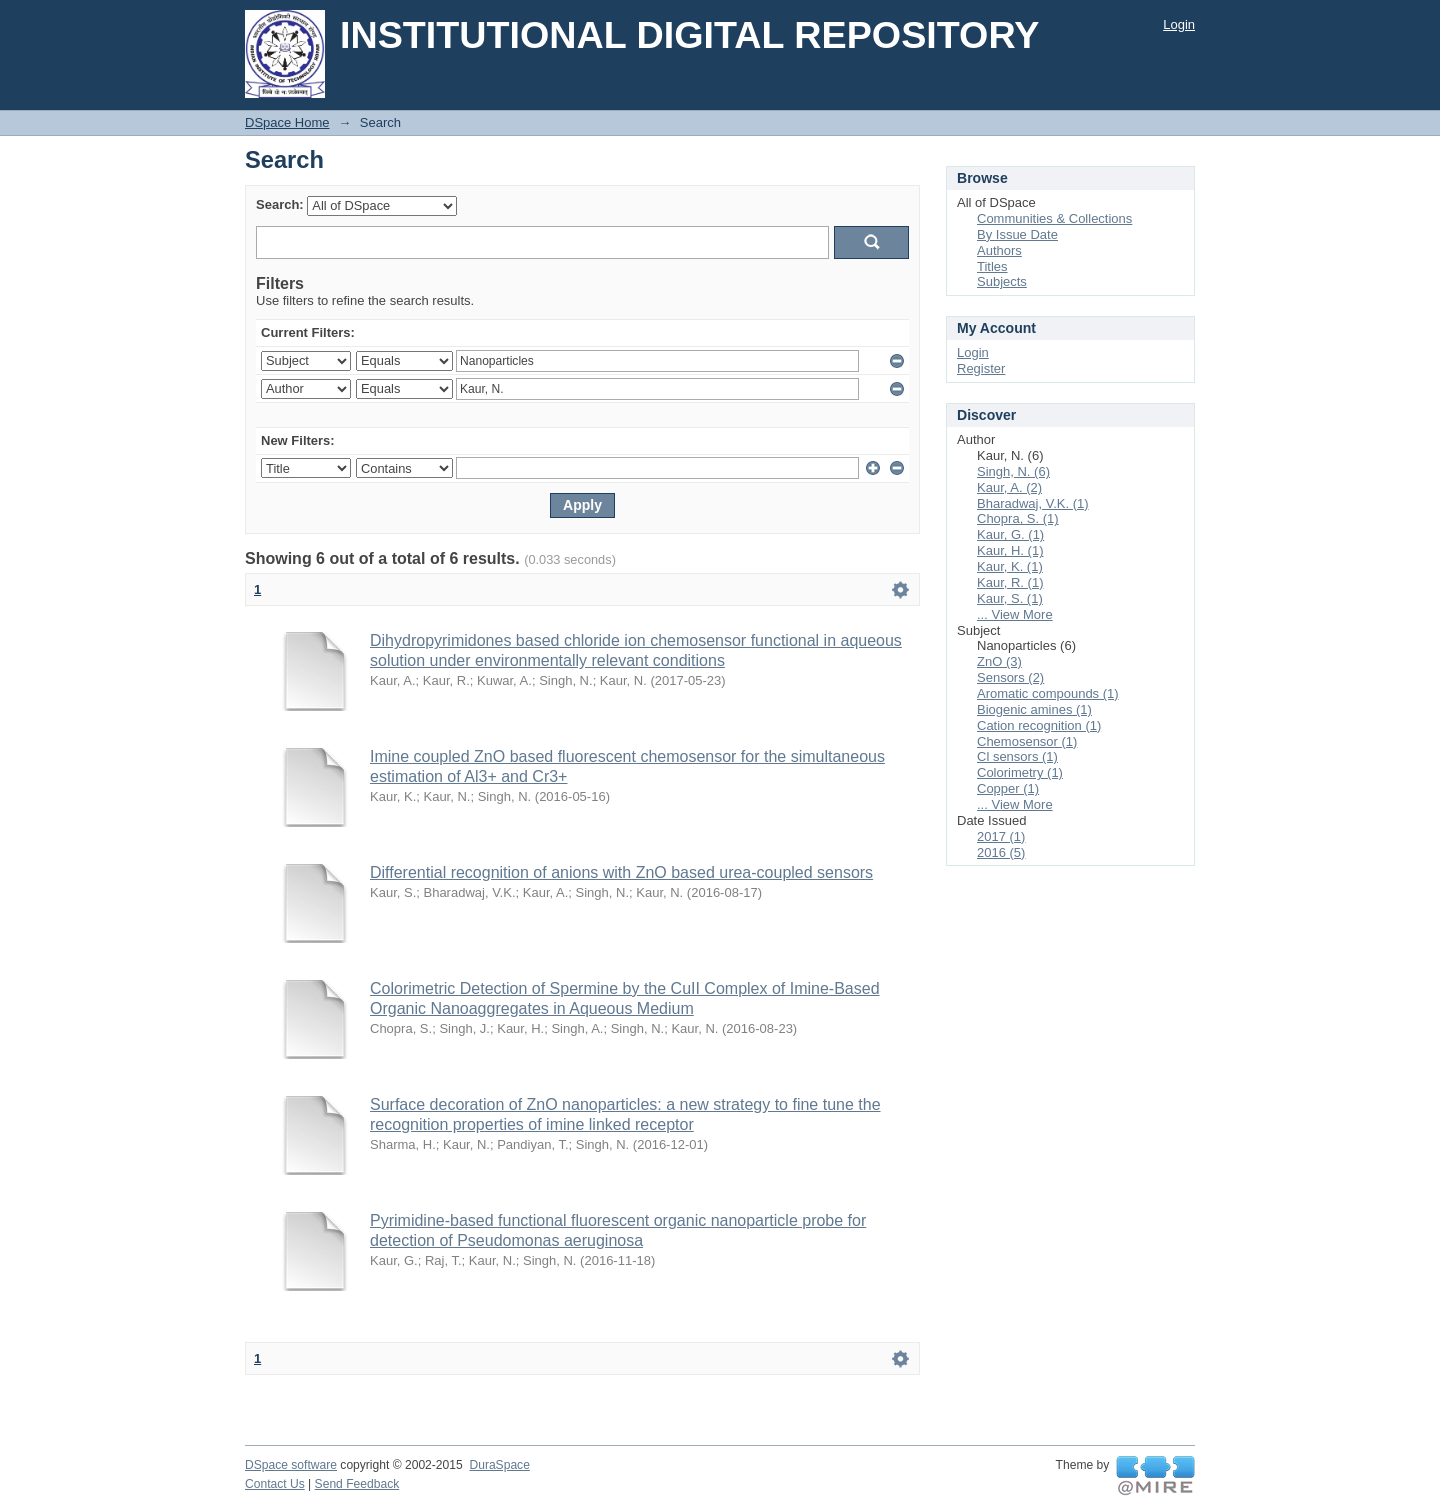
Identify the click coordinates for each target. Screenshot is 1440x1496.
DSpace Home (287, 122)
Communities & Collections (1054, 218)
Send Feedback (357, 1484)
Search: (280, 204)
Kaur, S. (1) (1010, 598)
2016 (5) (1001, 852)
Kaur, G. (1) (1010, 534)
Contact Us (275, 1484)
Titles (992, 266)
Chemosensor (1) (1027, 741)
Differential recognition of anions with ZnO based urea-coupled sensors (621, 872)
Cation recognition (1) (1039, 725)
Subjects (1002, 281)
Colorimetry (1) (1020, 772)
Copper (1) (1008, 788)
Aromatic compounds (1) (1048, 693)
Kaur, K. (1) (1010, 566)
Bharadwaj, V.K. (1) (1033, 503)
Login (1179, 24)
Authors (999, 250)
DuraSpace (499, 1465)
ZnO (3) (999, 661)
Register (981, 368)
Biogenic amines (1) (1034, 709)
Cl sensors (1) (1017, 756)
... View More (1015, 614)
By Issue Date (1017, 234)
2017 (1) (1001, 836)
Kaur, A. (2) (1009, 487)
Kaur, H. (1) (1010, 550)
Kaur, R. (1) (1010, 582)
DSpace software (291, 1465)
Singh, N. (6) (1013, 471)
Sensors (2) (1010, 677)
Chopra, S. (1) (1018, 518)
